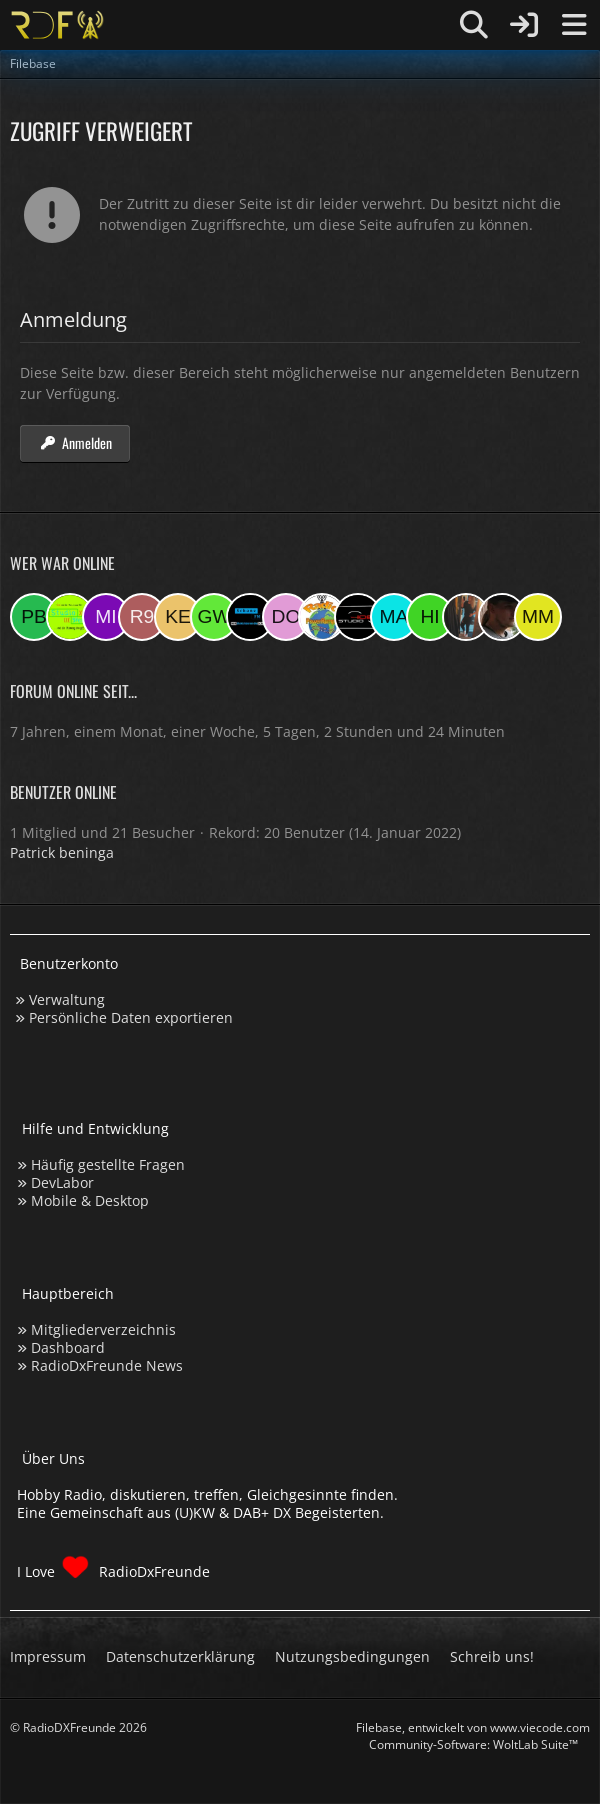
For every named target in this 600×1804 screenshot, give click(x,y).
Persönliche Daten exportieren (131, 1017)
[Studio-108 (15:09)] (358, 617)
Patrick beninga (62, 852)
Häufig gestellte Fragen (108, 1164)
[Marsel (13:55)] (394, 617)
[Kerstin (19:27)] (178, 617)
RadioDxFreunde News (107, 1365)
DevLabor (62, 1182)
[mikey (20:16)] (106, 617)
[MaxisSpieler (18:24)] (250, 617)
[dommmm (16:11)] (286, 617)
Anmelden (75, 442)
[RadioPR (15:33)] (322, 617)
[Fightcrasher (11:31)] (502, 617)
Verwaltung (67, 999)
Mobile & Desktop (90, 1200)
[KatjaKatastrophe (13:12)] (466, 617)
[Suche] (474, 25)
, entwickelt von (473, 1727)
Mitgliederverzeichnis (103, 1329)
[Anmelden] (524, 25)
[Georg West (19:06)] (214, 617)
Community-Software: (473, 1744)
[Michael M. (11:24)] (538, 617)
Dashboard (68, 1347)
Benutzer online (63, 792)
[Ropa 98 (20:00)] (142, 617)
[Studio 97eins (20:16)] (70, 617)
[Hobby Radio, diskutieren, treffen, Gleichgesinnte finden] (57, 25)
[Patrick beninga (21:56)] (34, 617)
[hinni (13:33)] (430, 617)
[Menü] (574, 25)
